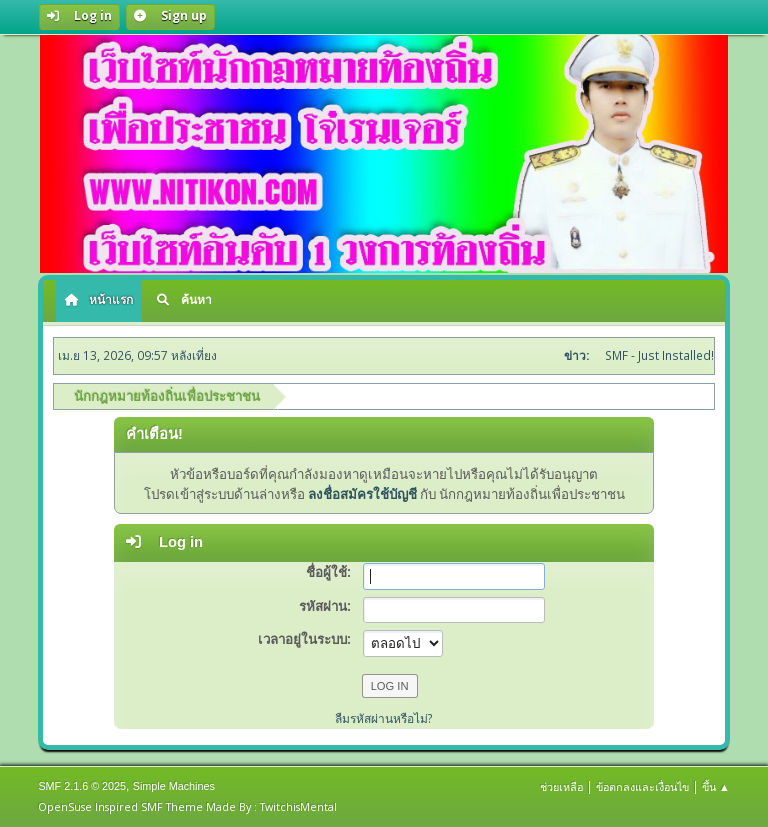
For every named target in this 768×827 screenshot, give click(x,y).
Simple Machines (174, 786)
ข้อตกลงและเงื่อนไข (642, 786)
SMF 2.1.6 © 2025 (82, 786)
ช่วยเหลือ (561, 786)
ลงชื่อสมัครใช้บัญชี (362, 494)
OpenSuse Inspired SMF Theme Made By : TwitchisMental (187, 806)
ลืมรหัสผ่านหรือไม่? (384, 718)
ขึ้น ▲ (716, 786)
